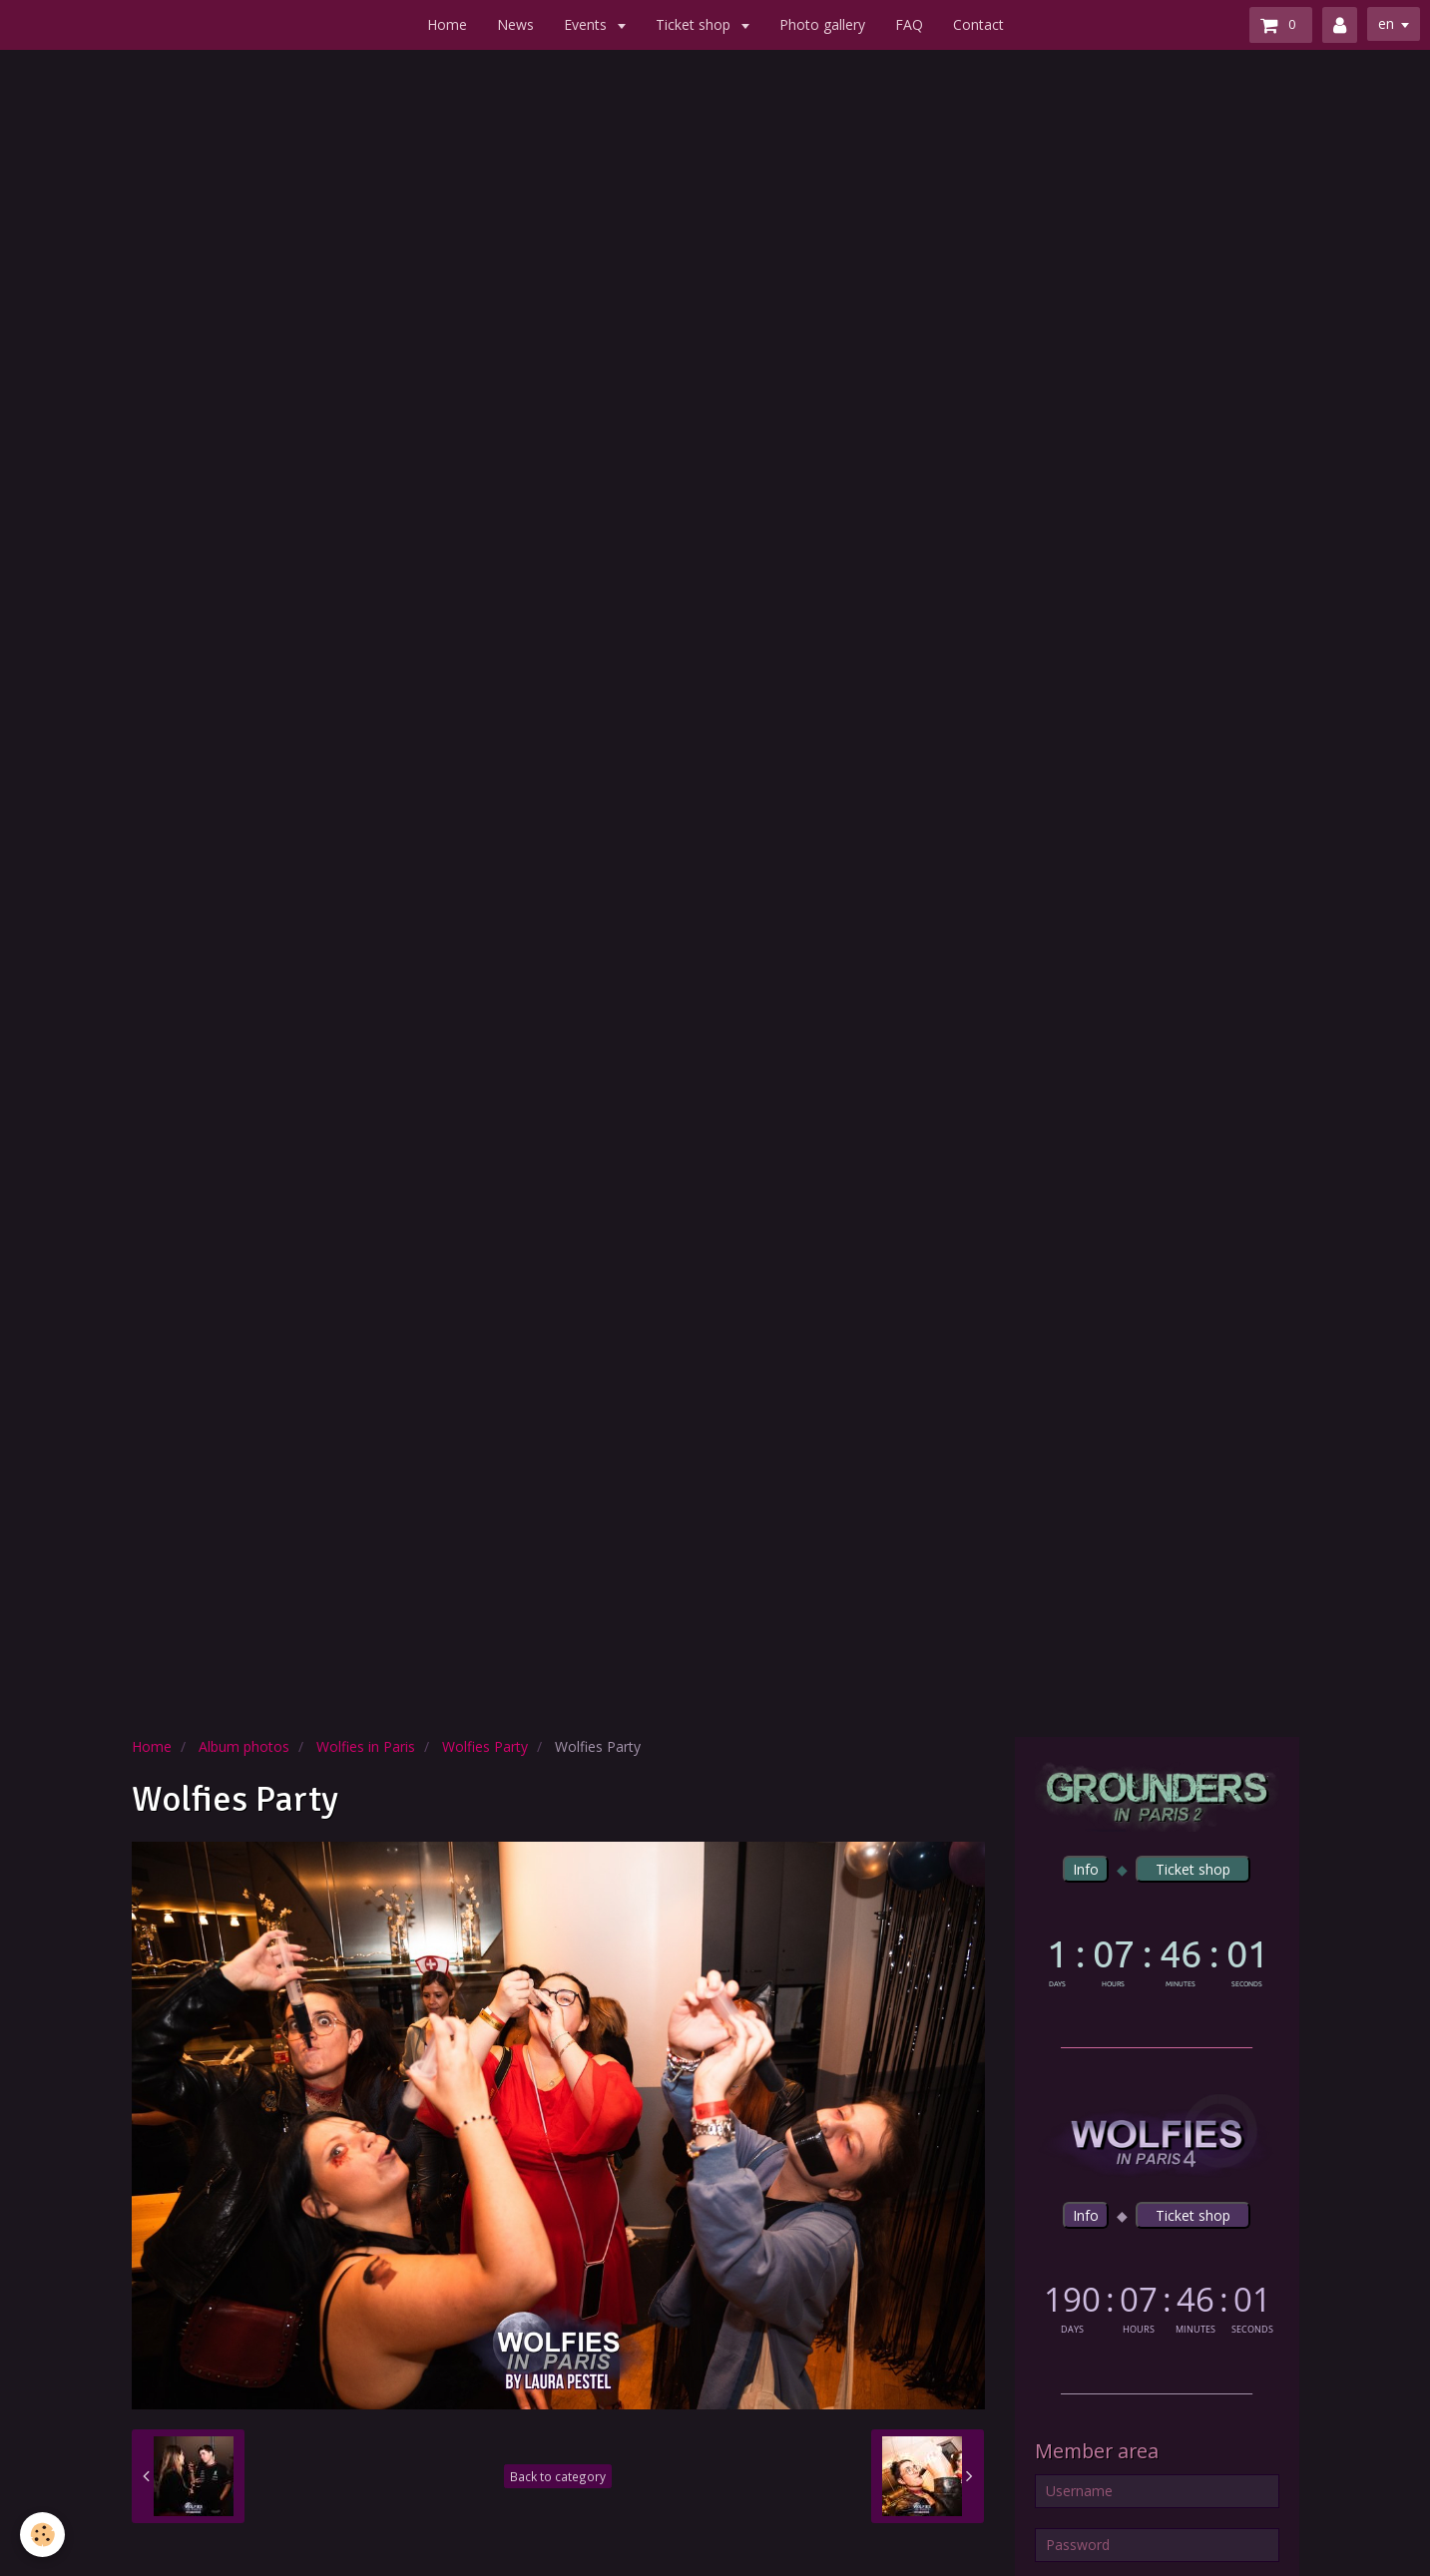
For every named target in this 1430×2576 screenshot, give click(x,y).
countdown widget (1157, 1959)
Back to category (558, 2476)
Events (587, 24)
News (515, 24)
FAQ (909, 24)
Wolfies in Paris (365, 1746)
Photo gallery (822, 24)
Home (447, 24)
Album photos (244, 1746)
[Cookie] (42, 2534)
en (1386, 23)
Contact (978, 24)
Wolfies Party (485, 1746)
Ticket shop (695, 24)
